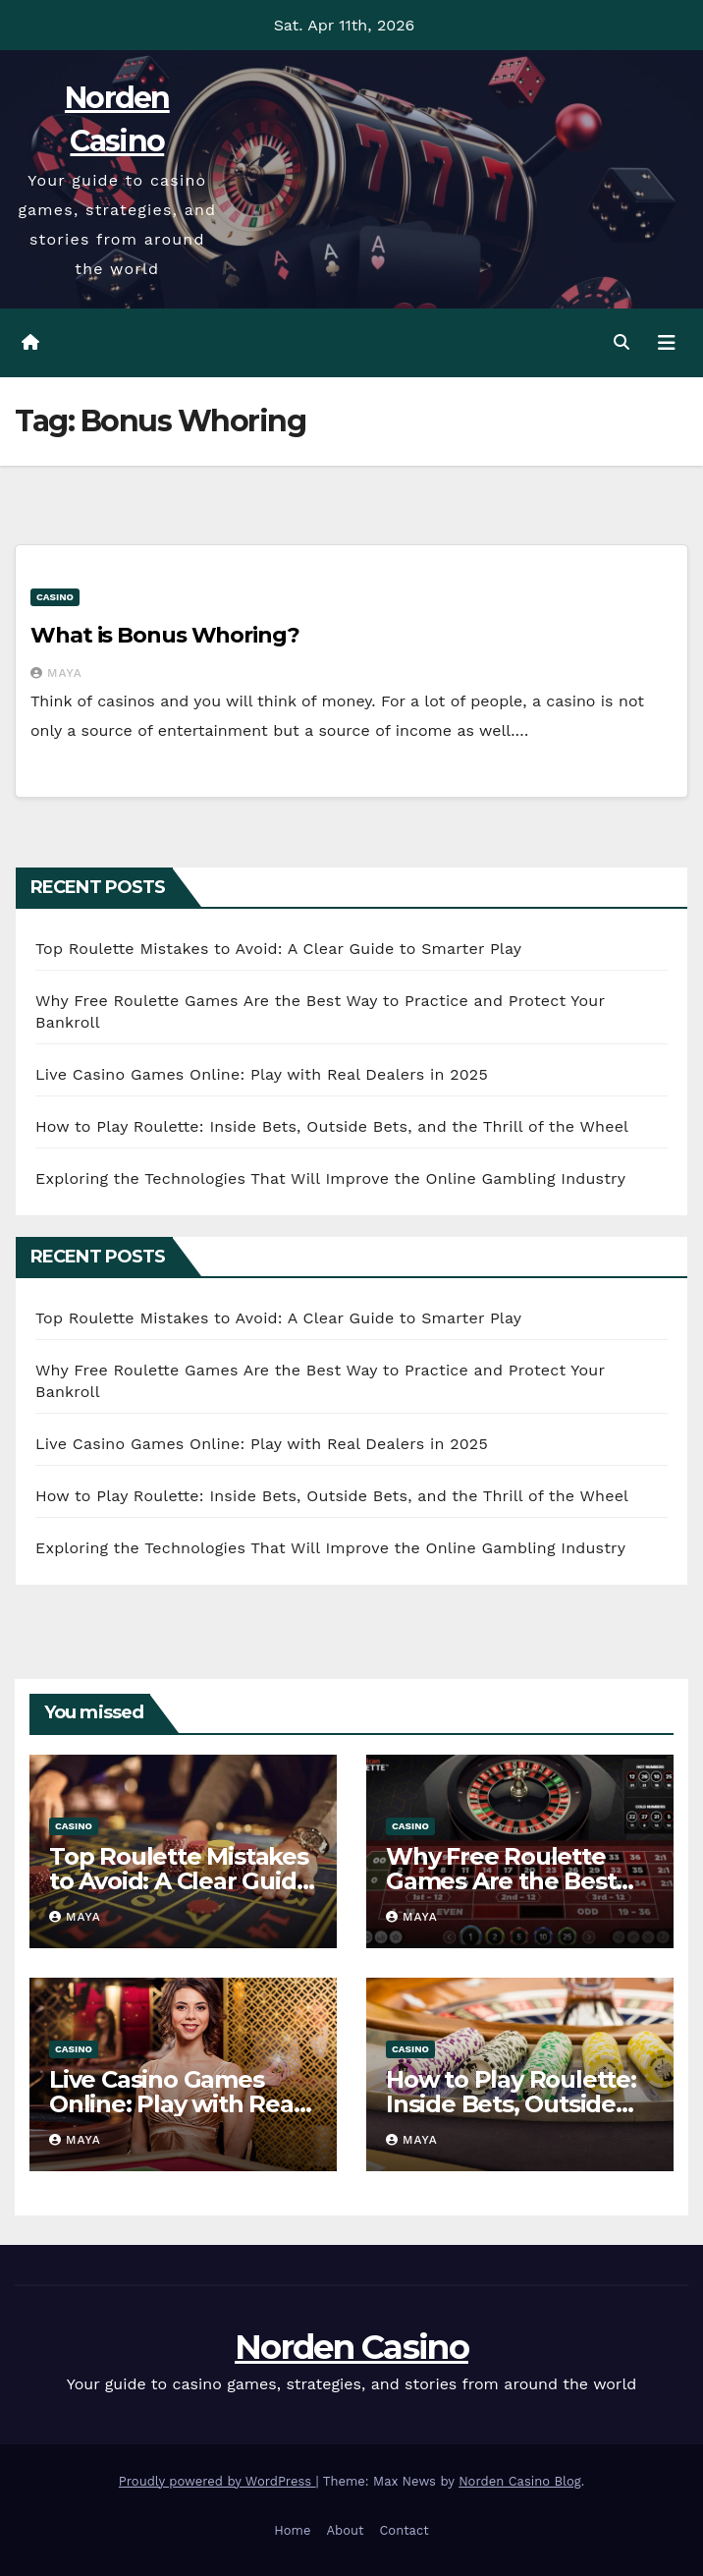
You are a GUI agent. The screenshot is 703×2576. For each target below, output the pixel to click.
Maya (56, 673)
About (344, 2530)
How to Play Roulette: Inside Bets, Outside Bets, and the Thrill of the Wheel (331, 1126)
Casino (55, 596)
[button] (621, 342)
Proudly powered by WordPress (217, 2481)
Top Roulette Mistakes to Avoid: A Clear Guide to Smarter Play (278, 948)
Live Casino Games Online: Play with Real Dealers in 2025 (261, 1074)
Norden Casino (351, 2347)
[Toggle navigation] (666, 343)
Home (292, 2530)
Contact (403, 2530)
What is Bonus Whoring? (164, 635)
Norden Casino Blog (520, 2481)
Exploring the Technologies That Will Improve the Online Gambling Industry (330, 1178)
